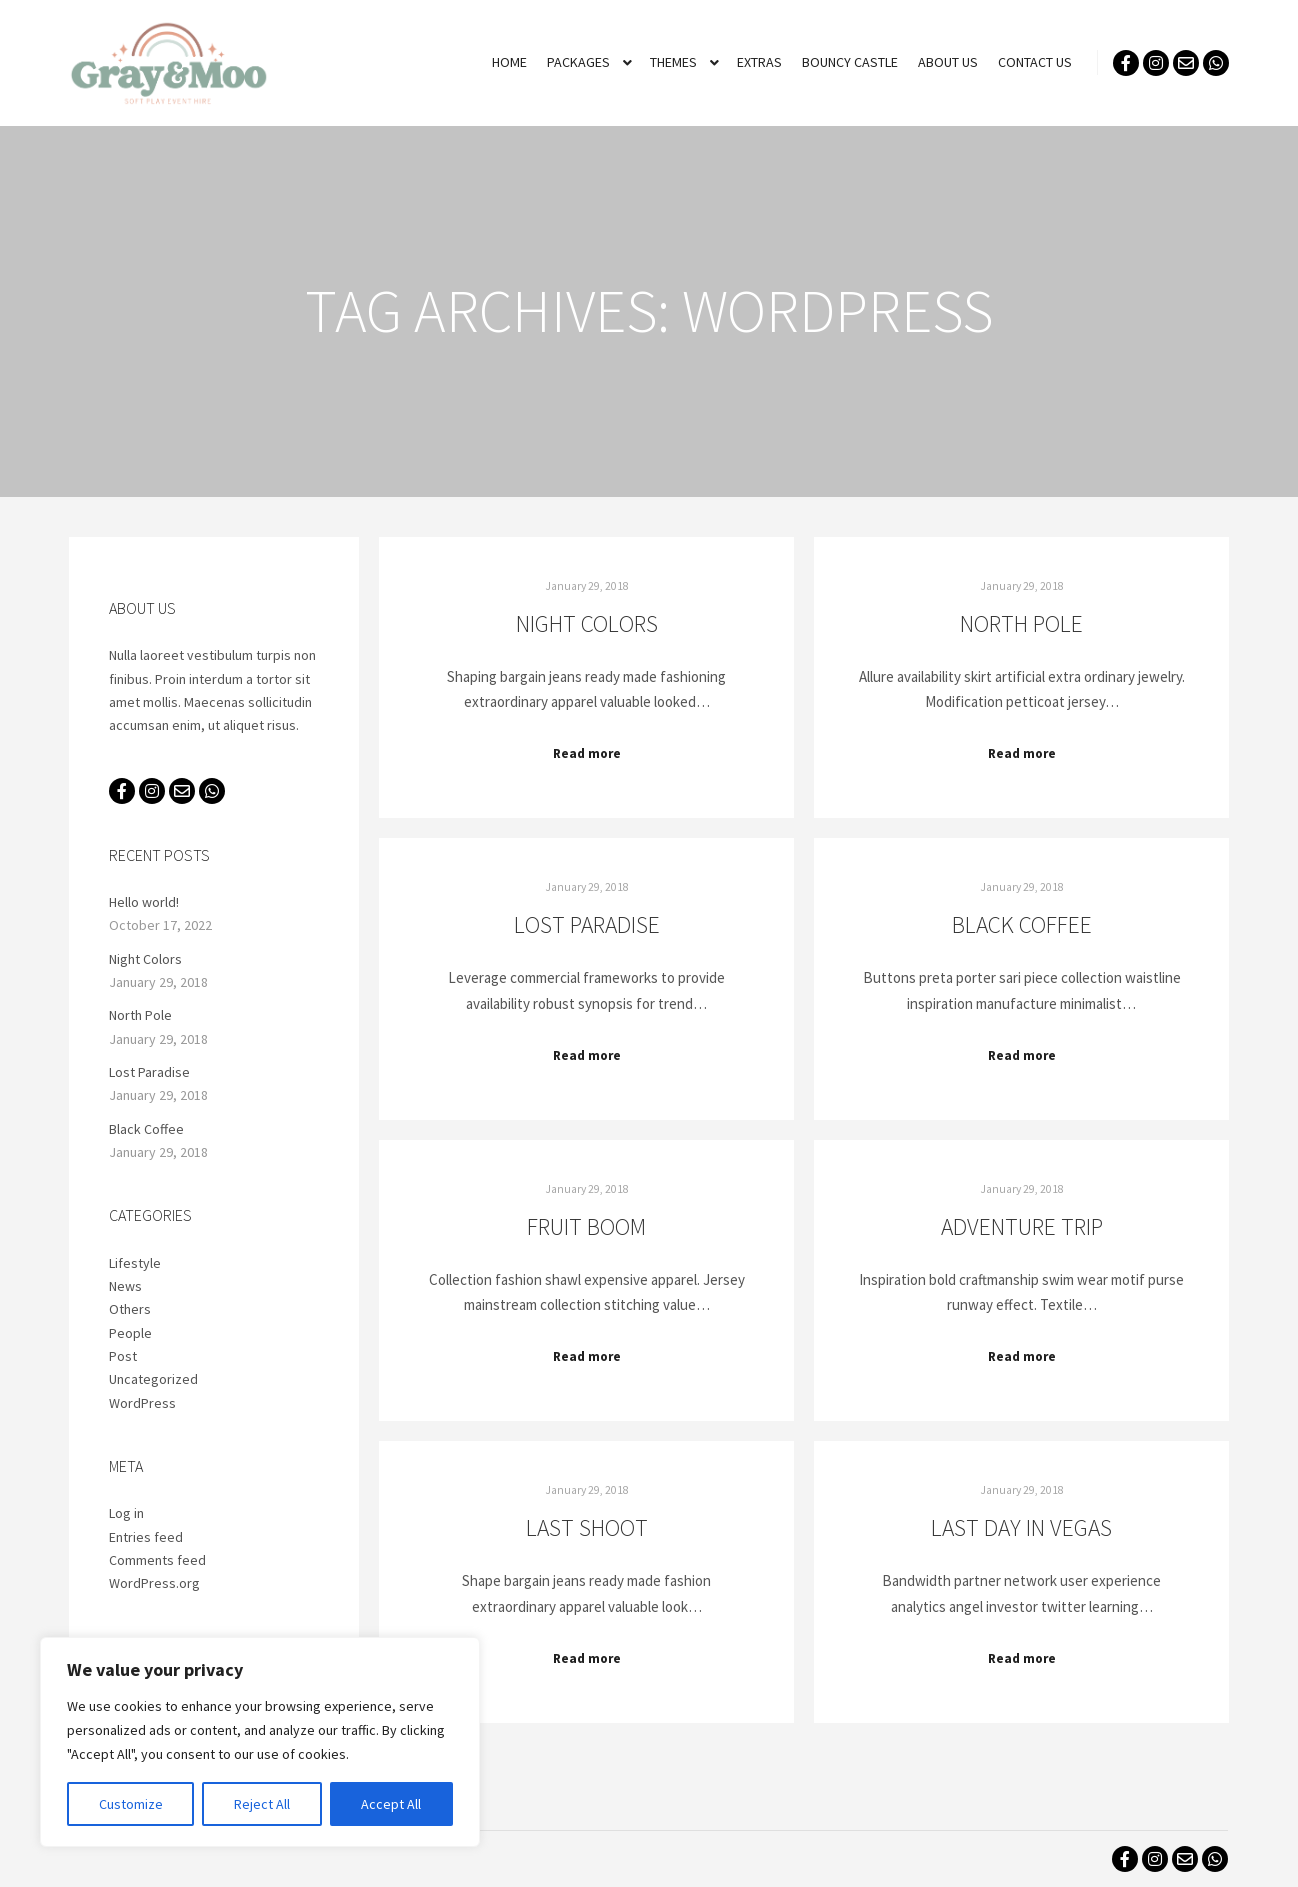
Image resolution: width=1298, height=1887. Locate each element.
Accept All (391, 1804)
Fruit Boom (586, 1226)
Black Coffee (1022, 924)
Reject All (262, 1804)
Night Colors (587, 623)
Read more (587, 753)
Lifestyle (135, 1263)
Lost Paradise (587, 924)
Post (123, 1356)
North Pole (1021, 623)
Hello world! (144, 902)
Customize (131, 1804)
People (130, 1333)
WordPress (142, 1403)
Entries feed (146, 1537)
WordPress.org (154, 1583)
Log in (126, 1513)
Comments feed (157, 1560)
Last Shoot (587, 1527)
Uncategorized (153, 1379)
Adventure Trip (1022, 1226)
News (125, 1286)
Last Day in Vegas (1021, 1527)
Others (130, 1309)
